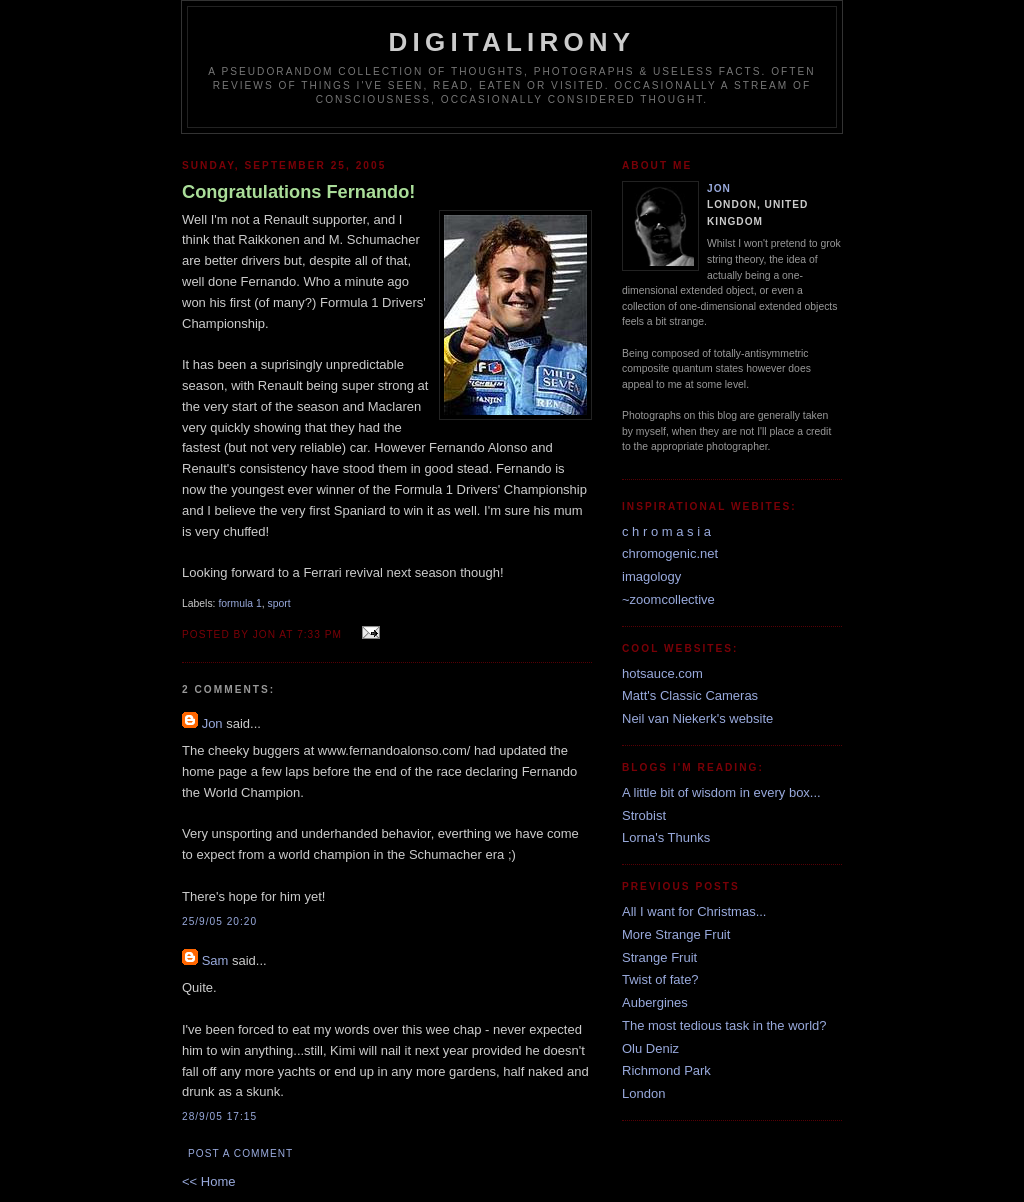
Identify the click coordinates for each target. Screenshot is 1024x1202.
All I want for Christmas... (694, 911)
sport (279, 603)
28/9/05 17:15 (219, 1116)
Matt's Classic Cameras (690, 695)
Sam (215, 960)
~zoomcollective (668, 599)
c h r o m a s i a (666, 531)
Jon (212, 723)
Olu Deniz (650, 1048)
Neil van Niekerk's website (697, 718)
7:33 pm (319, 634)
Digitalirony (512, 42)
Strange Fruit (659, 957)
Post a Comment (240, 1153)
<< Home (208, 1181)
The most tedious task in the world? (724, 1025)
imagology (651, 576)
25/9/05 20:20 (219, 921)
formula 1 (239, 603)
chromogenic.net (670, 553)
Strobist (644, 815)
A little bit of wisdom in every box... (721, 792)
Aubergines (655, 1002)
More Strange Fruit (676, 934)
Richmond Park (666, 1070)
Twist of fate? (660, 979)
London (643, 1093)
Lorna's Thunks (666, 837)
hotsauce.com (662, 673)
